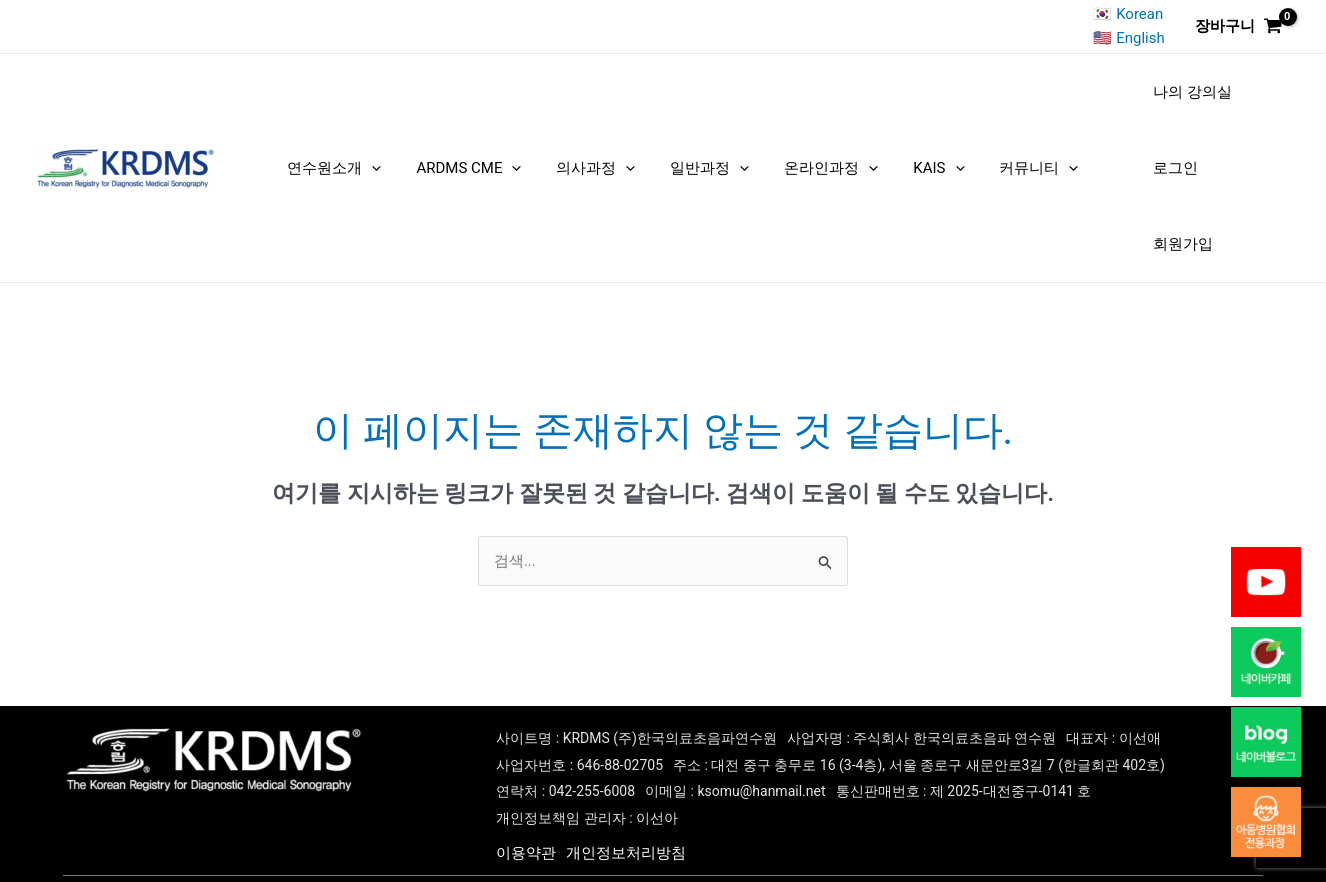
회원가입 (1104, 195)
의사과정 (590, 148)
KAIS (888, 148)
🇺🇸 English (1128, 38)
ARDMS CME (478, 148)
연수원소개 (359, 148)
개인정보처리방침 (626, 814)
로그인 (1194, 101)
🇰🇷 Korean (1130, 14)
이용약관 (526, 814)
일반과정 (689, 148)
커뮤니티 (974, 148)
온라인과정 (796, 148)
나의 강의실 (1113, 101)
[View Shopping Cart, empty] (1239, 26)
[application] (396, 148)
